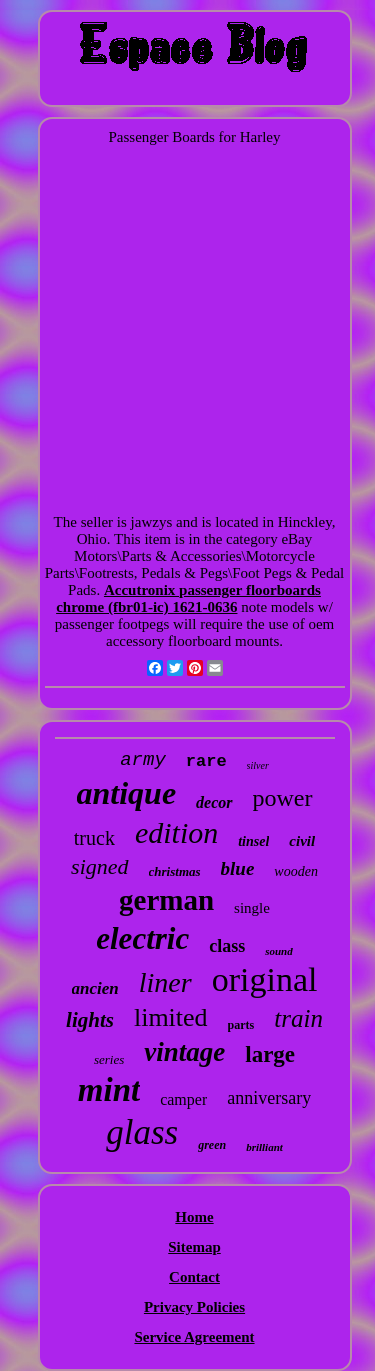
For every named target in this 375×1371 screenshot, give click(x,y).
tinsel (253, 841)
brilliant (264, 1147)
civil (302, 841)
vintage (184, 1052)
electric (142, 938)
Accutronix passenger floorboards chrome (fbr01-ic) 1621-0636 (188, 598)
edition (176, 832)
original (265, 979)
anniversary (269, 1098)
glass (142, 1132)
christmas (175, 871)
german (166, 900)
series (109, 1059)
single (252, 908)
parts (241, 1025)
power (283, 798)
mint (109, 1090)
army (143, 760)
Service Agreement (194, 1337)
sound (279, 951)
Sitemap (194, 1247)
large (270, 1054)
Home (194, 1217)
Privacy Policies (194, 1307)
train (298, 1018)
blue (238, 868)
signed (99, 866)
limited (171, 1017)
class (227, 946)
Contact (194, 1277)
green (212, 1145)
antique (127, 793)
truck (94, 838)
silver (258, 765)
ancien (95, 988)
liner (165, 982)
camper (183, 1099)
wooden (296, 871)
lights (90, 1020)
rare (206, 761)
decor (214, 802)
